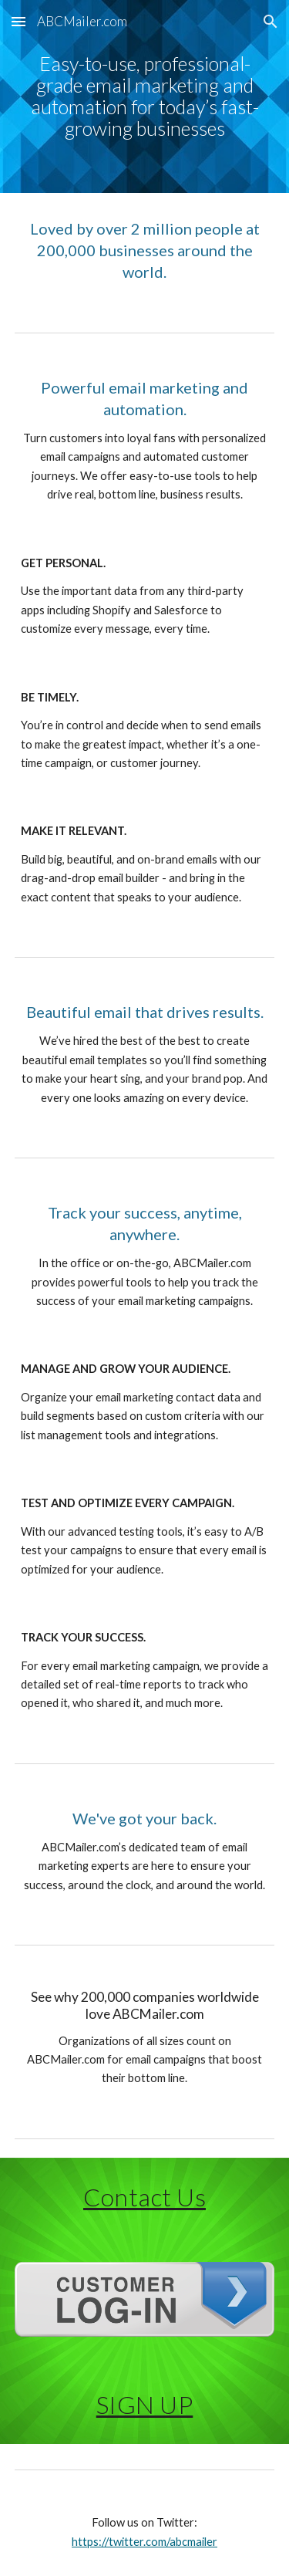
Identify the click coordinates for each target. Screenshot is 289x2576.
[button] (18, 21)
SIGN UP (144, 2404)
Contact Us (144, 2197)
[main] (145, 96)
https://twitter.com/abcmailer (144, 2541)
